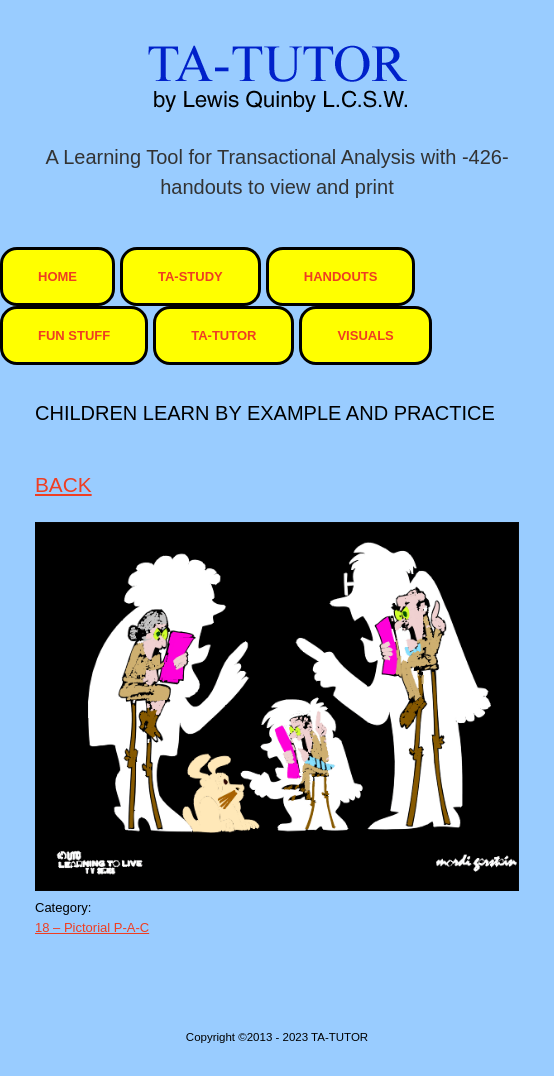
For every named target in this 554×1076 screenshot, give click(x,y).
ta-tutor (223, 335)
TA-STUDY (190, 276)
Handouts (341, 276)
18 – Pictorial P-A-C (92, 927)
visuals (365, 335)
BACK (63, 484)
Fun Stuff (74, 335)
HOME (57, 276)
